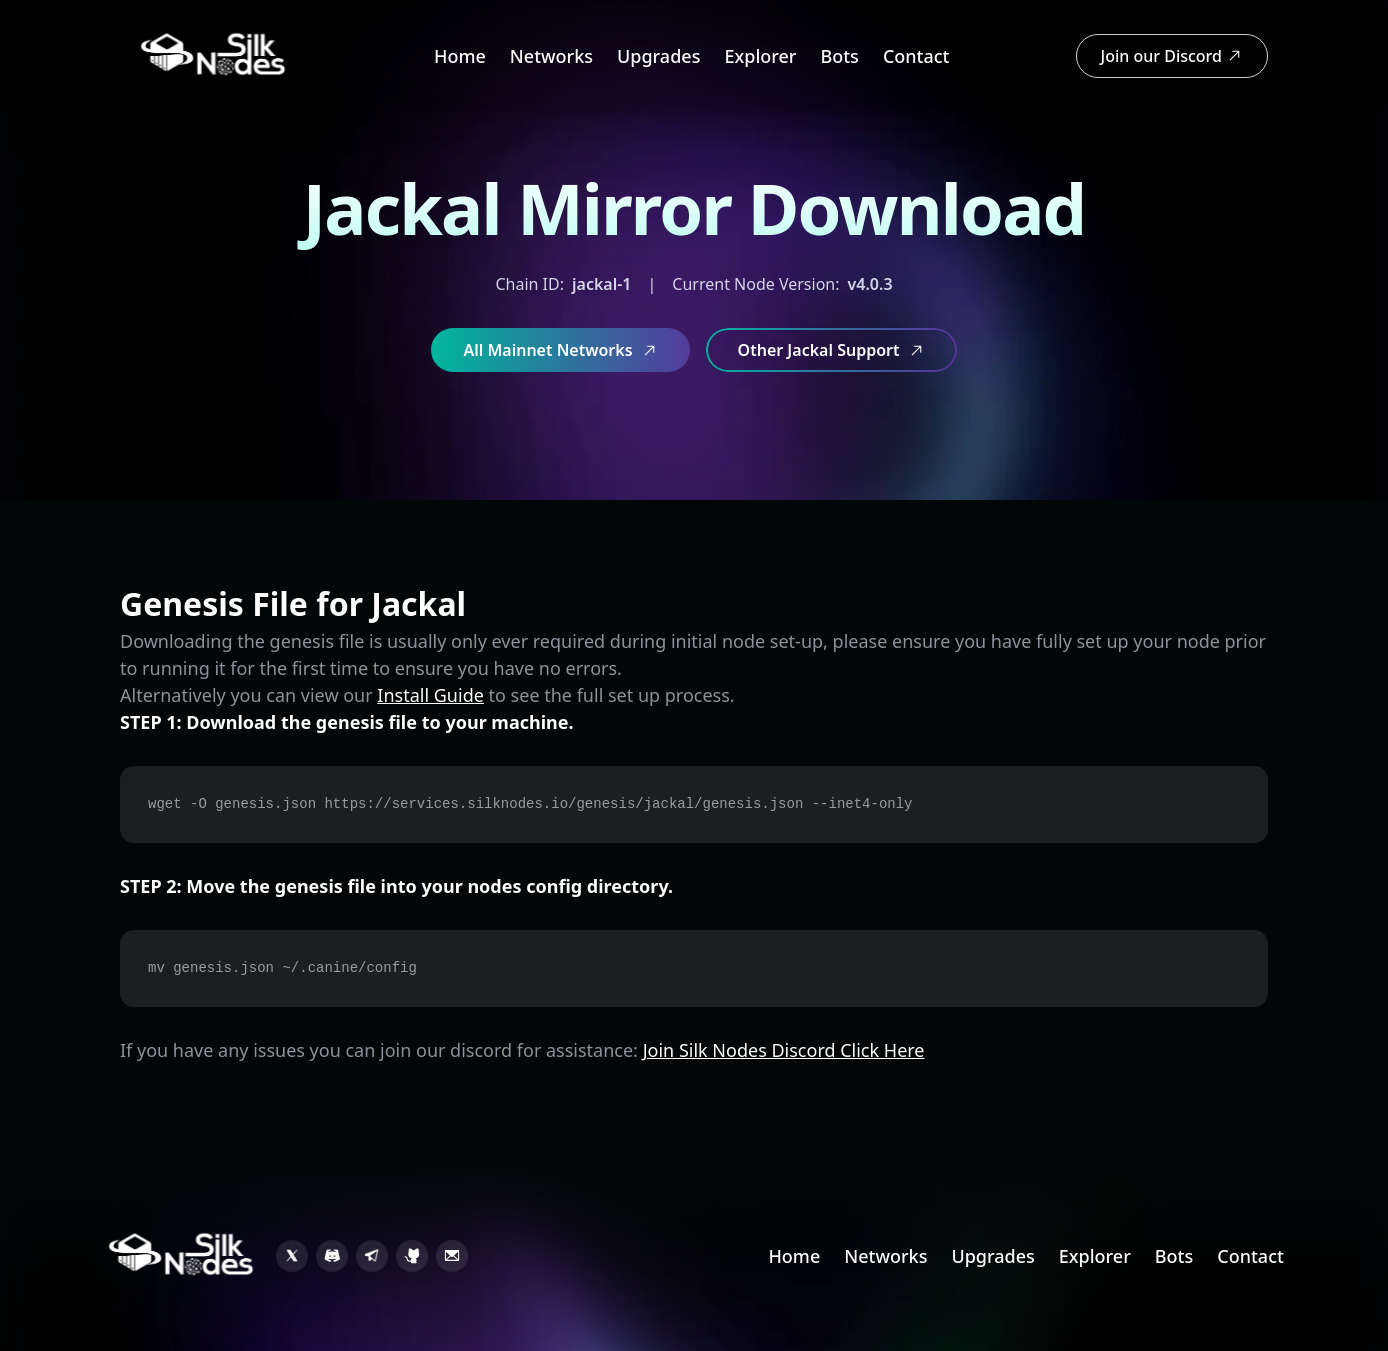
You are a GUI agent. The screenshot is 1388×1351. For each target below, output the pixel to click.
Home (460, 56)
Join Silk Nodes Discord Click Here (784, 1050)
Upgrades (658, 56)
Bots (839, 56)
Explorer (760, 56)
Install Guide (430, 695)
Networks (551, 56)
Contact (916, 56)
